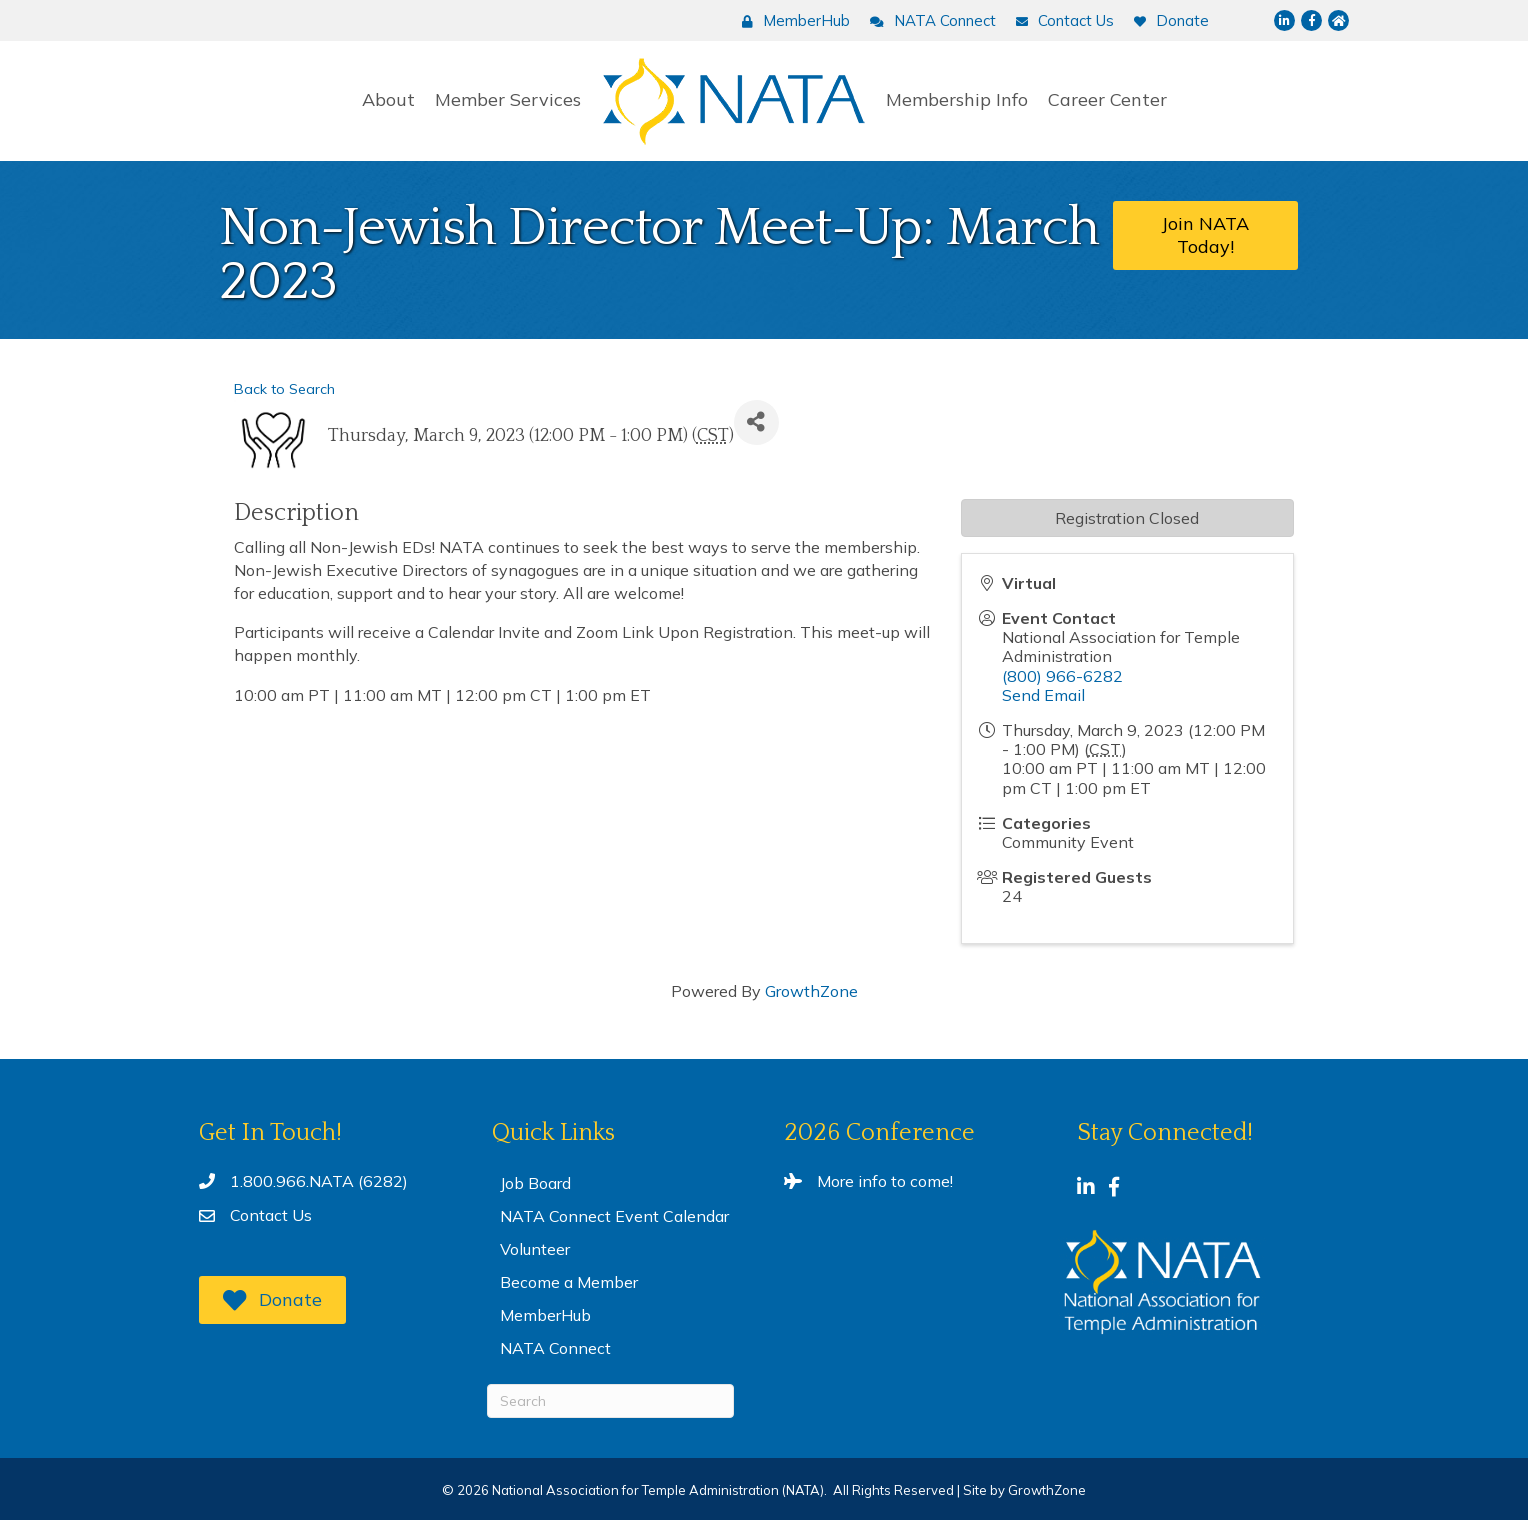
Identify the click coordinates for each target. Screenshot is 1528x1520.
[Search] (611, 1401)
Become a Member (569, 1282)
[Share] (756, 422)
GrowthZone (811, 991)
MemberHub (545, 1315)
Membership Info (957, 99)
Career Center (1107, 99)
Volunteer (535, 1249)
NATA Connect (555, 1348)
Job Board (535, 1183)
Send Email (1043, 695)
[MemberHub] (791, 21)
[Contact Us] (1060, 21)
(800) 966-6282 (1062, 676)
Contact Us (271, 1215)
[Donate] (1166, 21)
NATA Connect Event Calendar (614, 1216)
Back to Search (284, 389)
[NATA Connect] (928, 21)
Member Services (508, 99)
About (388, 99)
